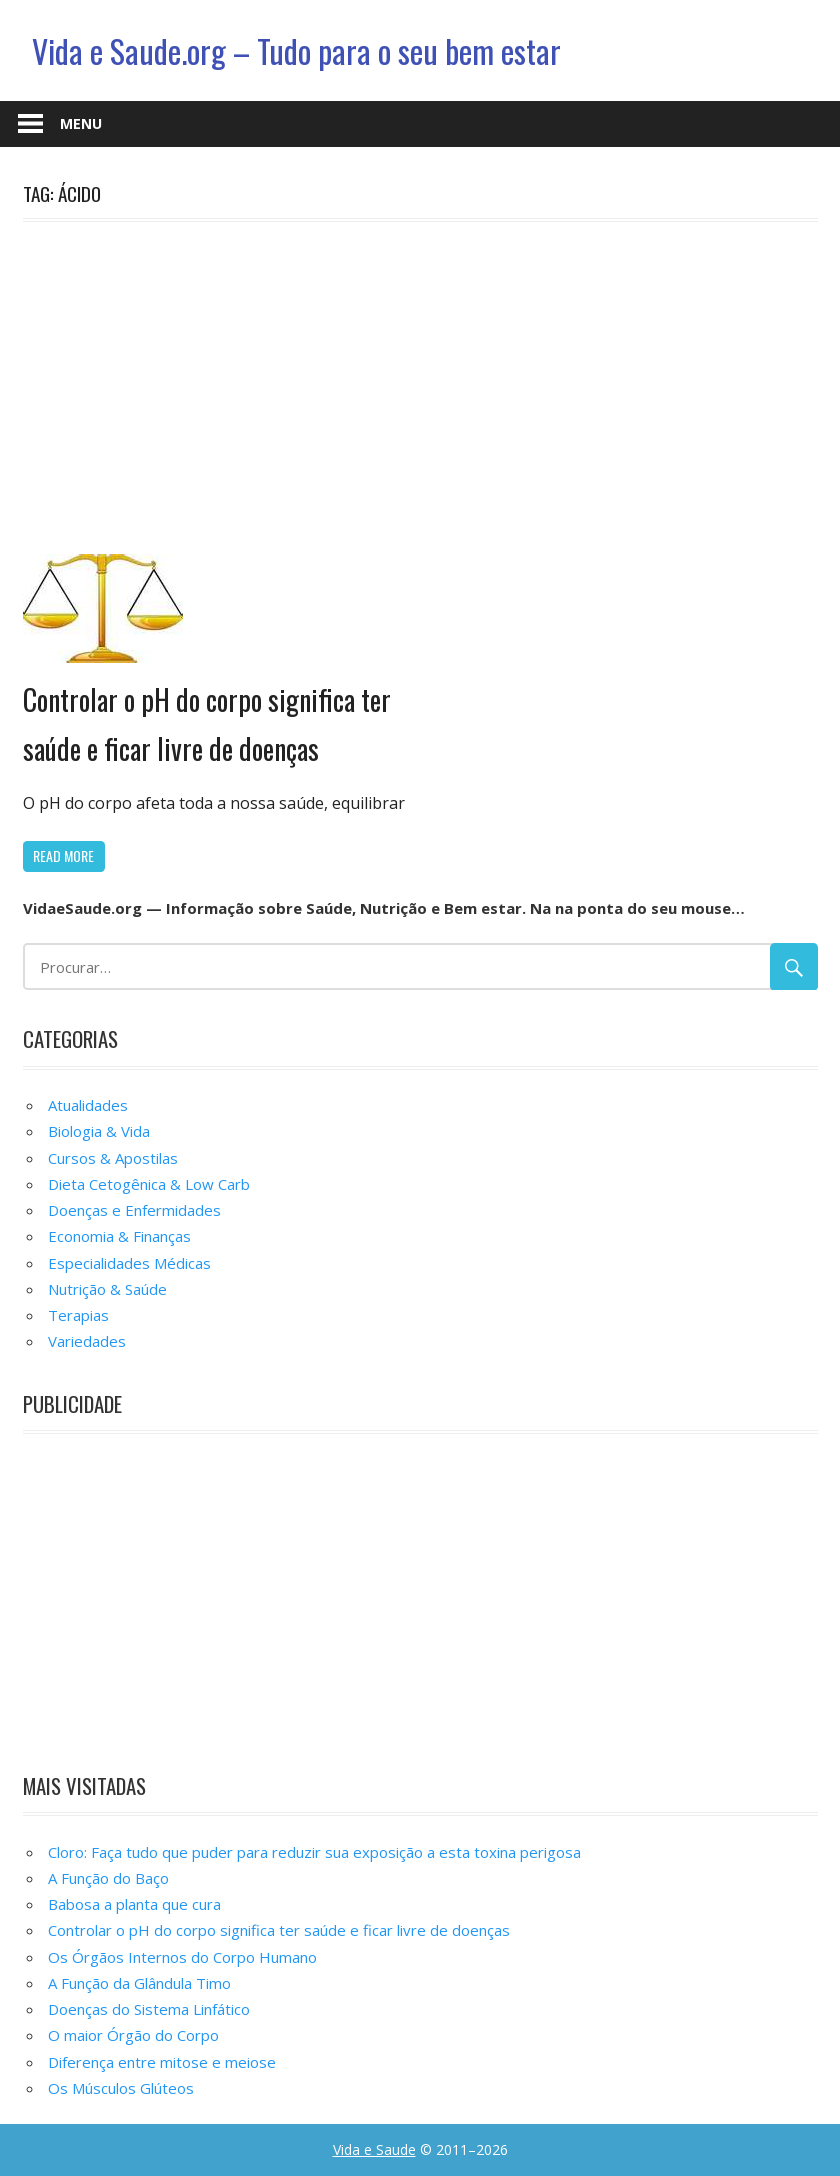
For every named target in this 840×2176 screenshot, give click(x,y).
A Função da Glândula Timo (139, 1983)
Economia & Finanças (119, 1236)
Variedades (87, 1341)
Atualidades (88, 1105)
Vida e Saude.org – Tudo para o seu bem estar (296, 50)
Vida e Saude (374, 2149)
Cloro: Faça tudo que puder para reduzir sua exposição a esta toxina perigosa (314, 1852)
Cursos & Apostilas (113, 1158)
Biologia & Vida (99, 1131)
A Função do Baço (108, 1878)
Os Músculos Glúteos (121, 2088)
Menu (81, 123)
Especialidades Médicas (129, 1263)
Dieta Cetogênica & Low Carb (149, 1184)
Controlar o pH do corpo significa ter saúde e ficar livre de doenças (279, 1930)
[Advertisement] (420, 384)
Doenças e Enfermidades (134, 1210)
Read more (63, 855)
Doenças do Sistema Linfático (149, 2009)
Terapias (78, 1315)
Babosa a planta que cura (134, 1904)
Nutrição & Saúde (107, 1289)
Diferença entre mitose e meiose (162, 2062)
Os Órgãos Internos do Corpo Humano (182, 1957)
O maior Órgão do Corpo (133, 2035)
